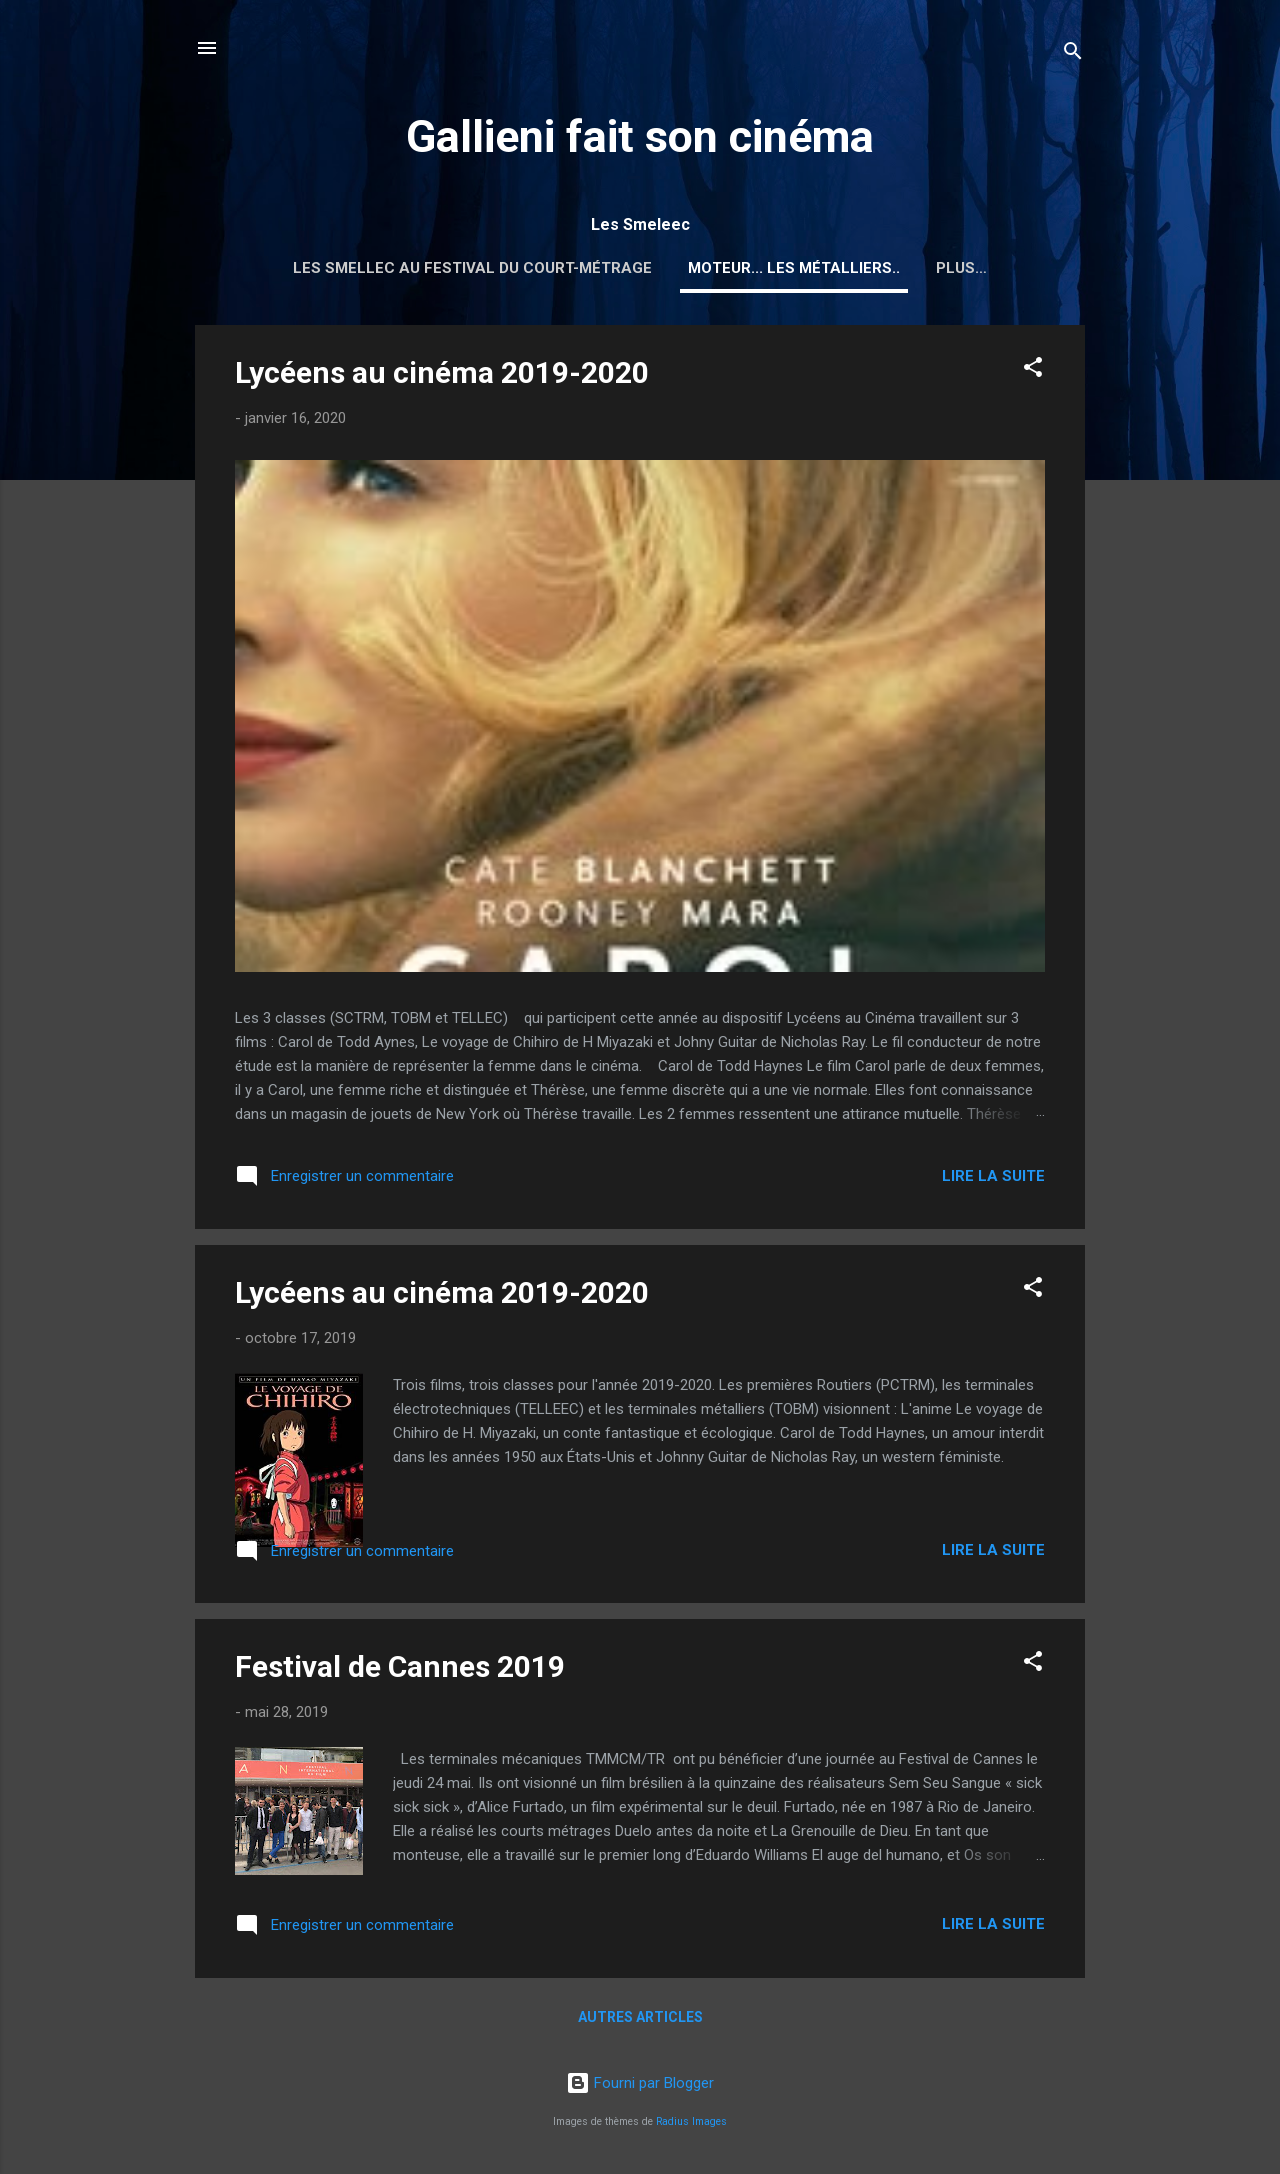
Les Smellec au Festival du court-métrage (472, 268)
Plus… (961, 268)
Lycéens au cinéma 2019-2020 (442, 372)
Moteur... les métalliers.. (794, 268)
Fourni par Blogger (640, 2083)
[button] (1033, 370)
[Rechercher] (1073, 54)
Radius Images (691, 2121)
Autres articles (640, 2017)
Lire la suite (993, 1176)
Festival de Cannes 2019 (400, 1666)
